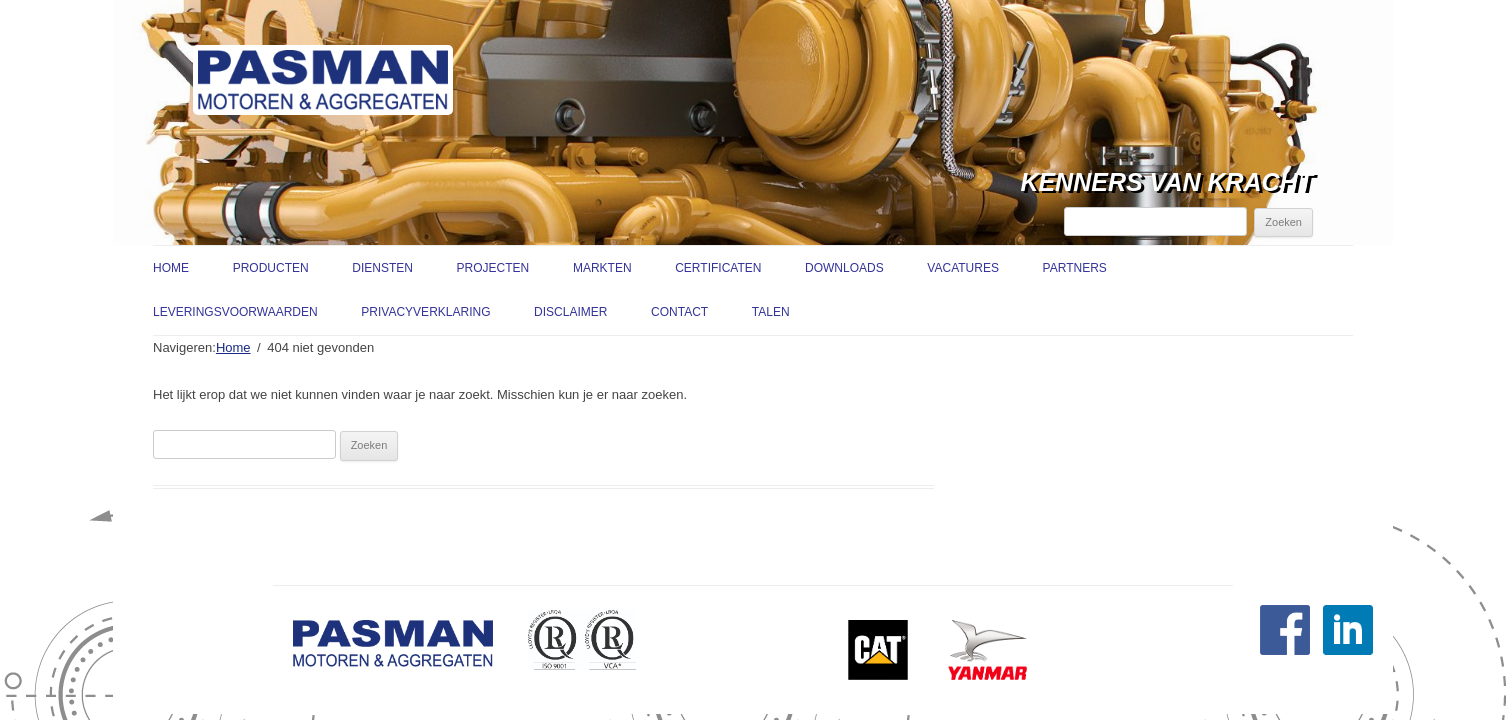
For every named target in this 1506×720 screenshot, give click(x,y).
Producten (271, 268)
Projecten (493, 268)
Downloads (844, 268)
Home (171, 268)
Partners (1075, 268)
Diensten (382, 268)
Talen (771, 312)
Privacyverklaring (425, 312)
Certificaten (718, 268)
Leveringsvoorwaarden (235, 312)
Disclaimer (570, 312)
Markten (602, 268)
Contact (679, 312)
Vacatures (963, 268)
